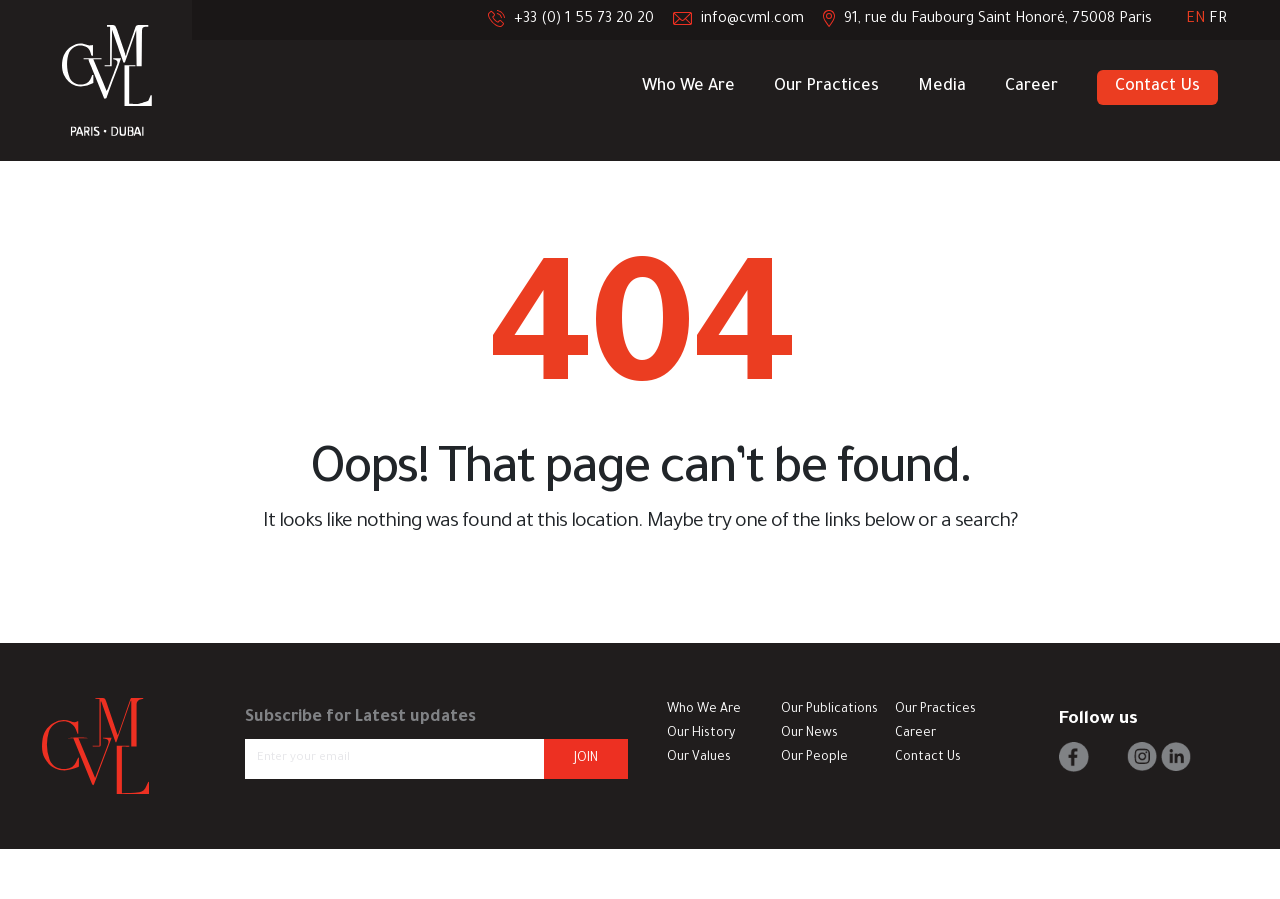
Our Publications (829, 710)
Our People (814, 758)
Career (1031, 87)
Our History (701, 734)
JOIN (586, 759)
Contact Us (1157, 87)
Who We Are (688, 87)
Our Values (699, 758)
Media (942, 87)
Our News (809, 734)
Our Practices (826, 87)
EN (1197, 20)
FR (1218, 20)
